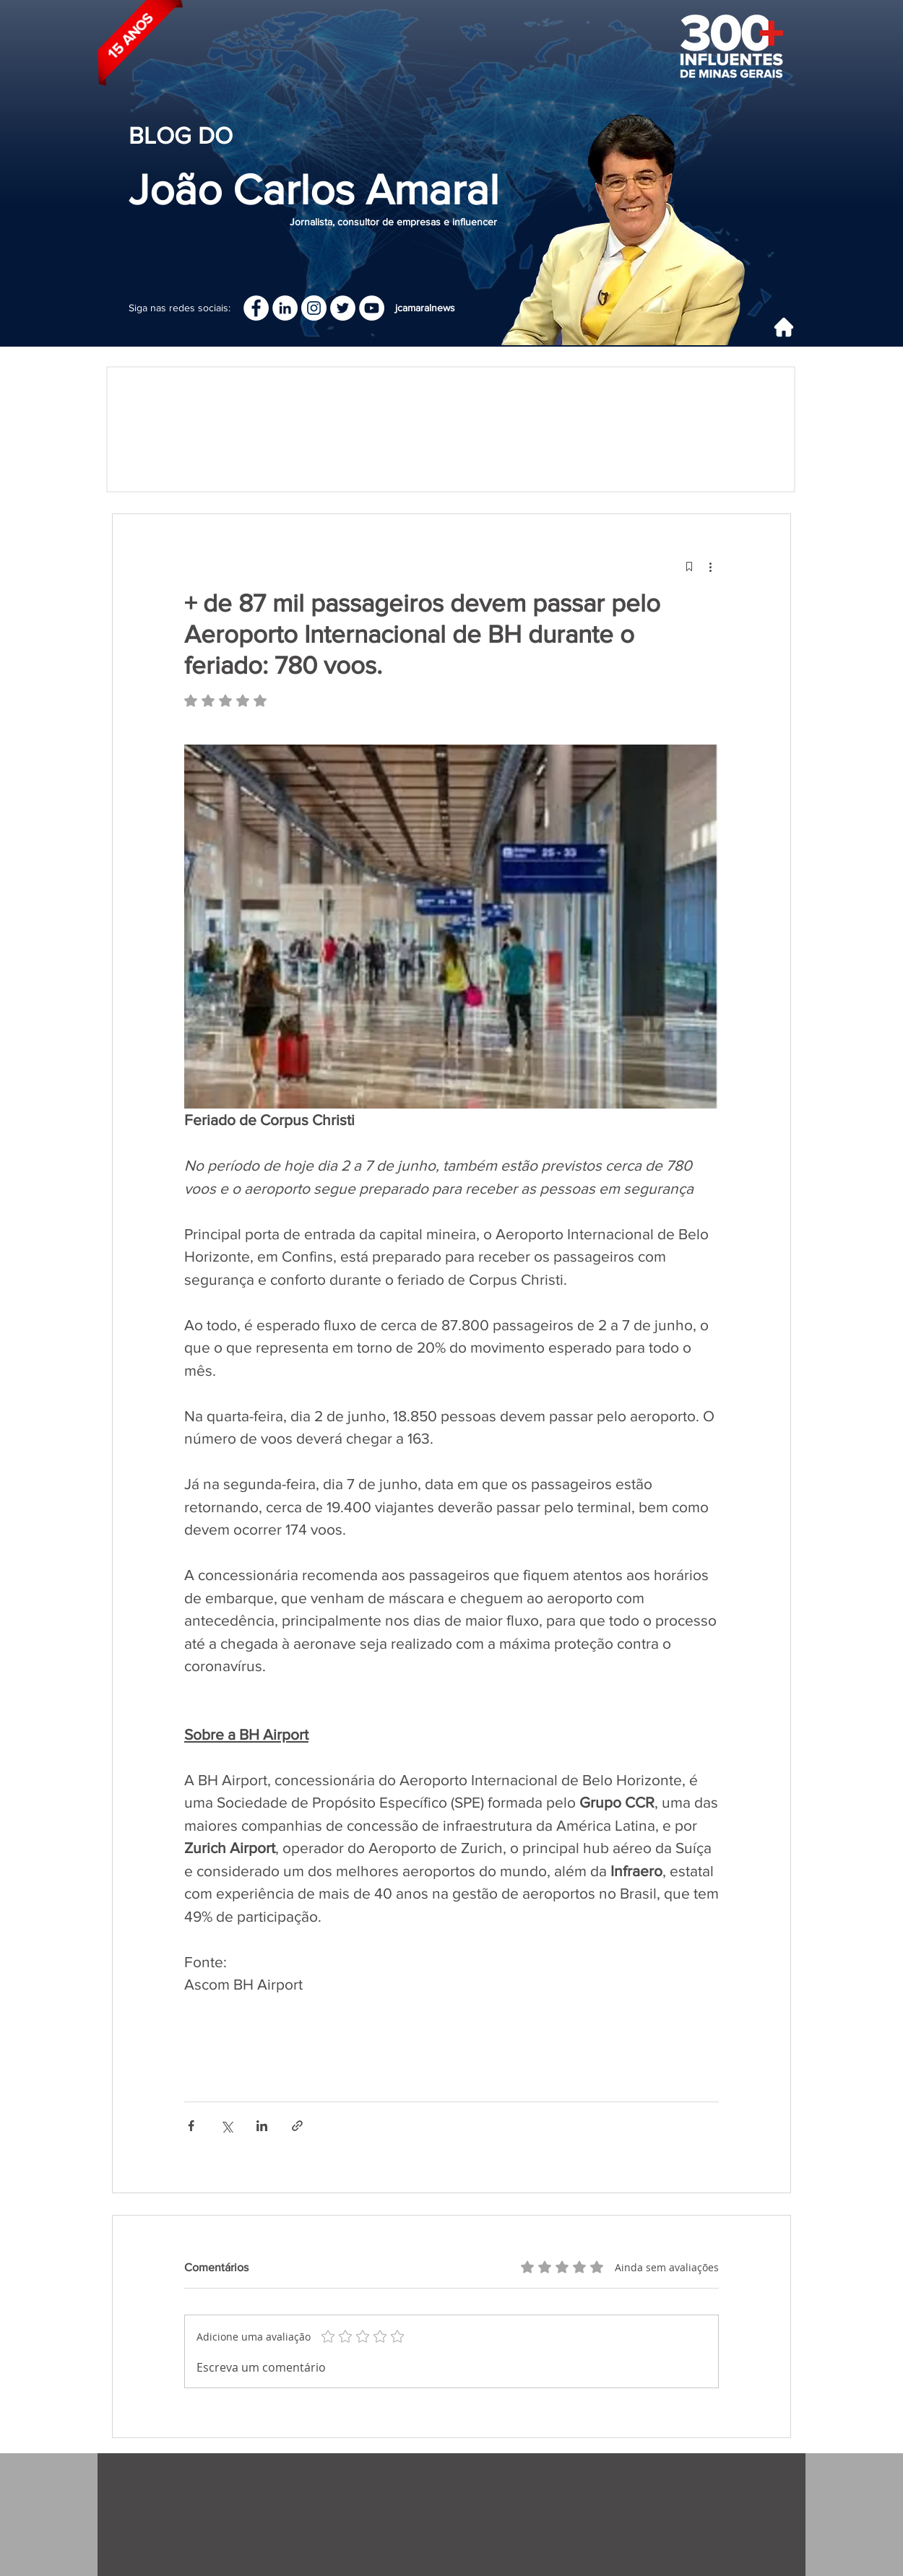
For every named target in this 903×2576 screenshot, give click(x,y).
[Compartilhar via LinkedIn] (262, 2126)
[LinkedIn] (285, 308)
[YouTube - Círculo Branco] (371, 308)
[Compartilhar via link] (297, 2126)
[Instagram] (314, 308)
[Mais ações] (710, 566)
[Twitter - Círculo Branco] (342, 308)
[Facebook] (256, 308)
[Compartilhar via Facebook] (191, 2126)
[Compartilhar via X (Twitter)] (226, 2126)
